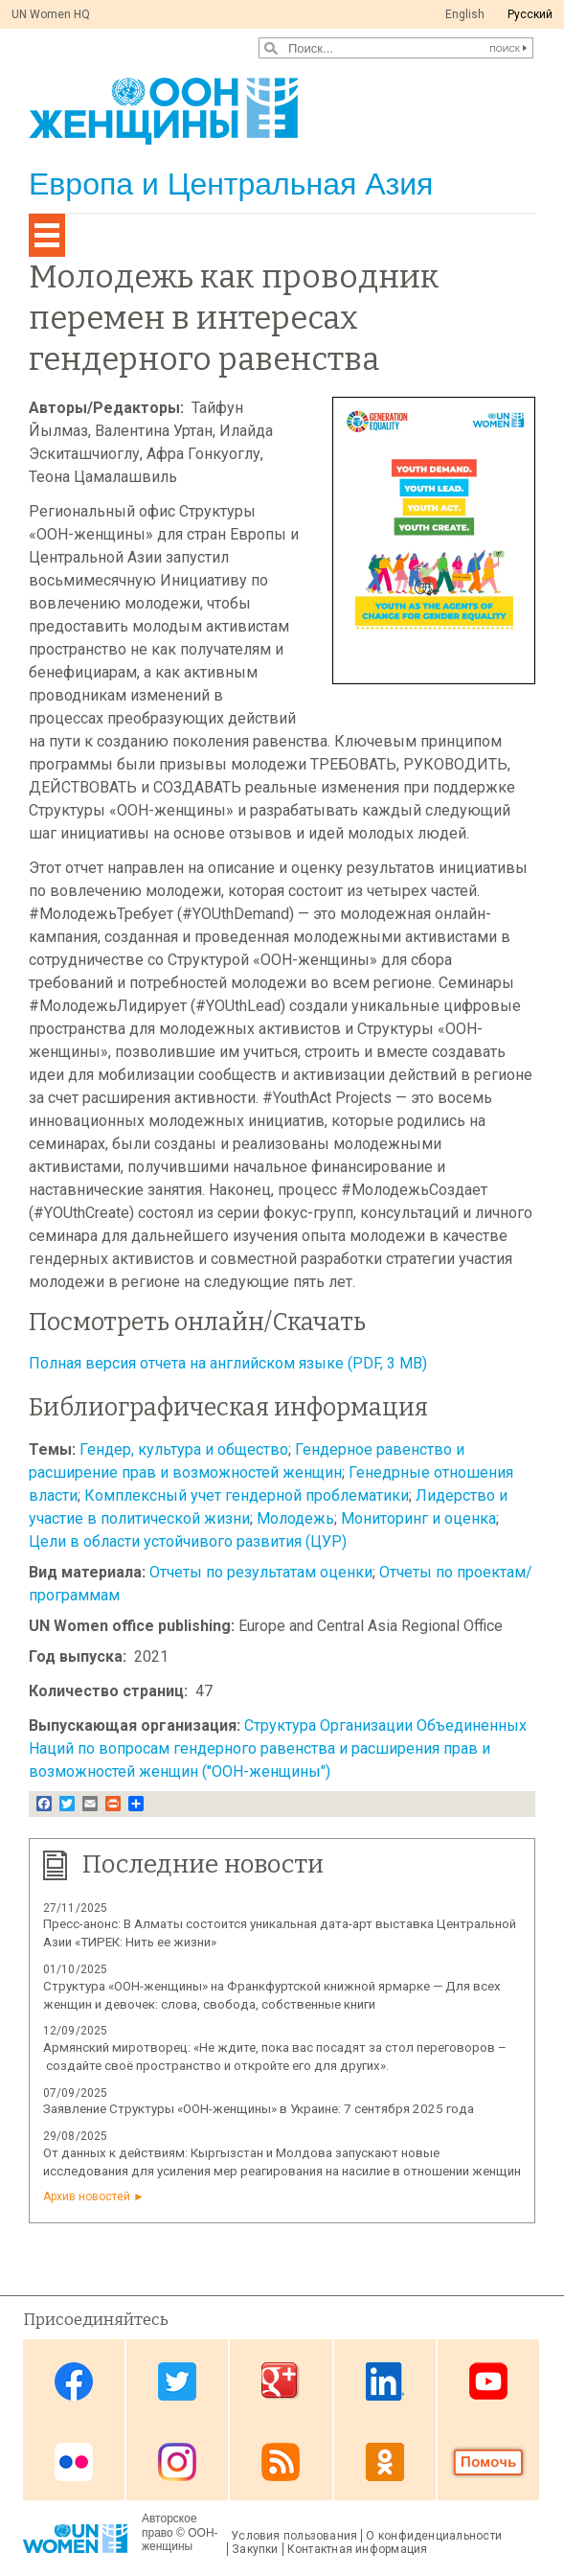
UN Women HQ (50, 14)
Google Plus (280, 2381)
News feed (280, 2461)
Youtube (488, 2381)
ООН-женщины (180, 2539)
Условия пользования (294, 2535)
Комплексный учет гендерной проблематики (246, 1495)
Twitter (177, 2381)
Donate (488, 2461)
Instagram (177, 2461)
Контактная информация (357, 2549)
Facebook (74, 2381)
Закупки (255, 2549)
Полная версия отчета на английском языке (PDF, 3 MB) (228, 1363)
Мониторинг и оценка (418, 1518)
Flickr (74, 2461)
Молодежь (295, 1518)
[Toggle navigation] (47, 235)
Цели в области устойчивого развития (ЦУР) (188, 1541)
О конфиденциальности (434, 2535)
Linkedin (385, 2381)
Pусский (530, 14)
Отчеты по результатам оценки (260, 1572)
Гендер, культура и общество (183, 1449)
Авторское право (169, 2525)
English (465, 14)
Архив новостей (86, 2196)
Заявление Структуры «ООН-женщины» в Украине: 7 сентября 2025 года (258, 2109)
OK (385, 2461)
